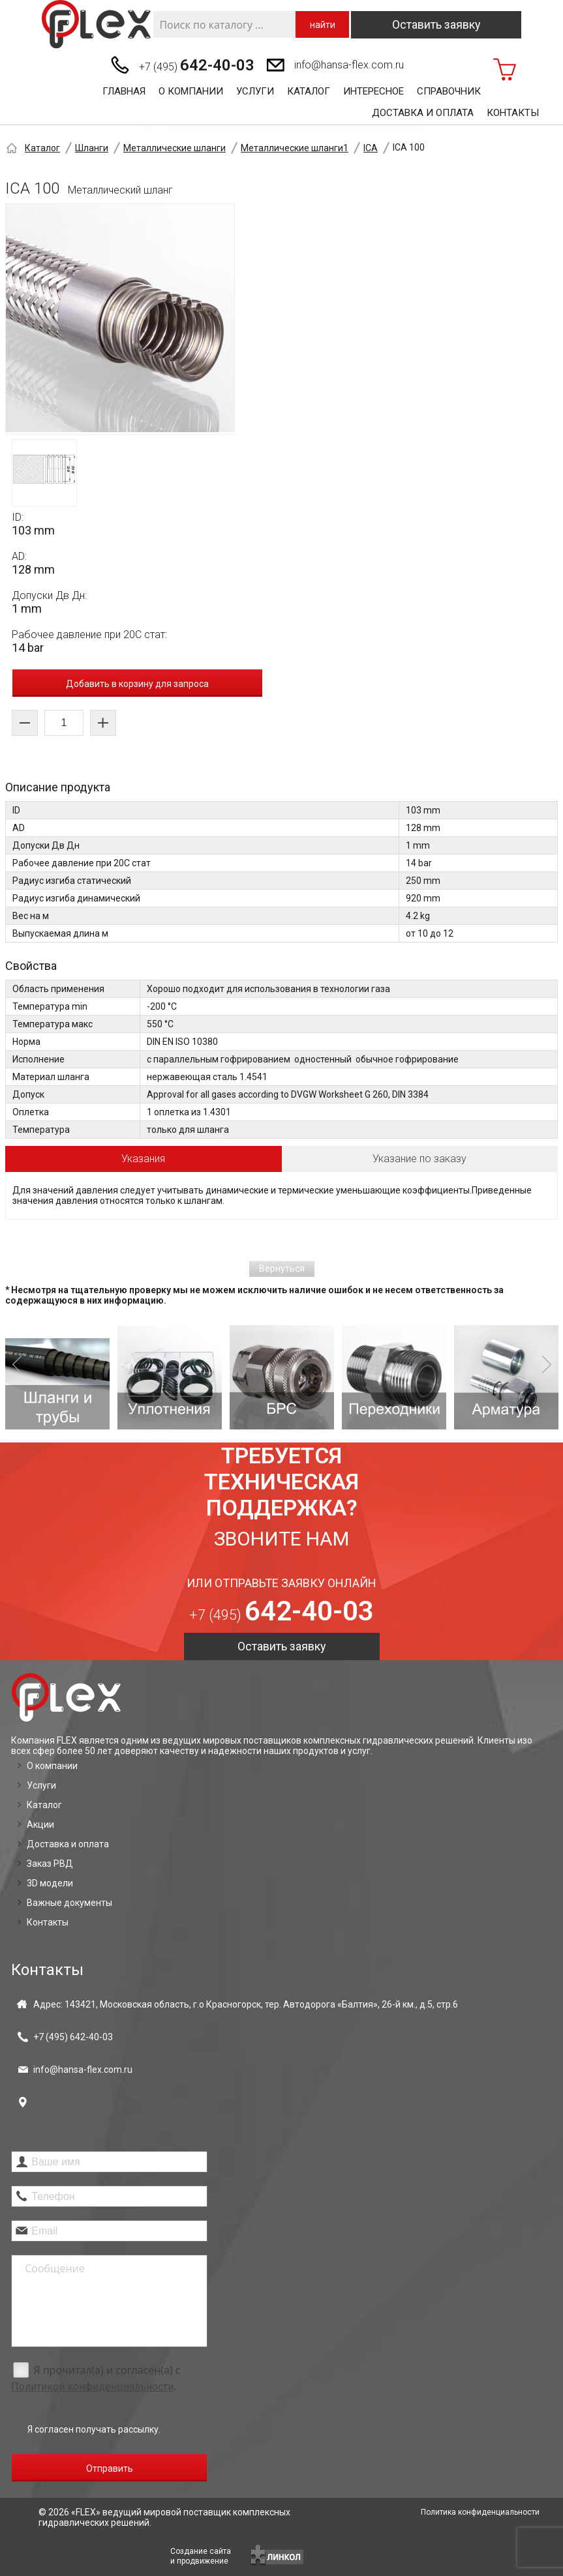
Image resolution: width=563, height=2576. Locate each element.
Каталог (308, 91)
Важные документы (69, 1902)
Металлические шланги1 (294, 148)
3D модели (50, 1883)
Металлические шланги (174, 148)
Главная (123, 91)
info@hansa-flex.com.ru (349, 65)
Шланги (91, 148)
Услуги (255, 91)
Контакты (513, 113)
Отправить (109, 2468)
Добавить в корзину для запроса (137, 684)
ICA (370, 148)
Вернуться (282, 1268)
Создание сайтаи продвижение (200, 2556)
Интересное (373, 91)
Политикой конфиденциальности (92, 2386)
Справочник (449, 91)
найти (322, 25)
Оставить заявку (436, 24)
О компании (191, 91)
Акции (40, 1824)
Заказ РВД (50, 1863)
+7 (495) (196, 65)
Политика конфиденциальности (480, 2512)
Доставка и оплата (423, 113)
